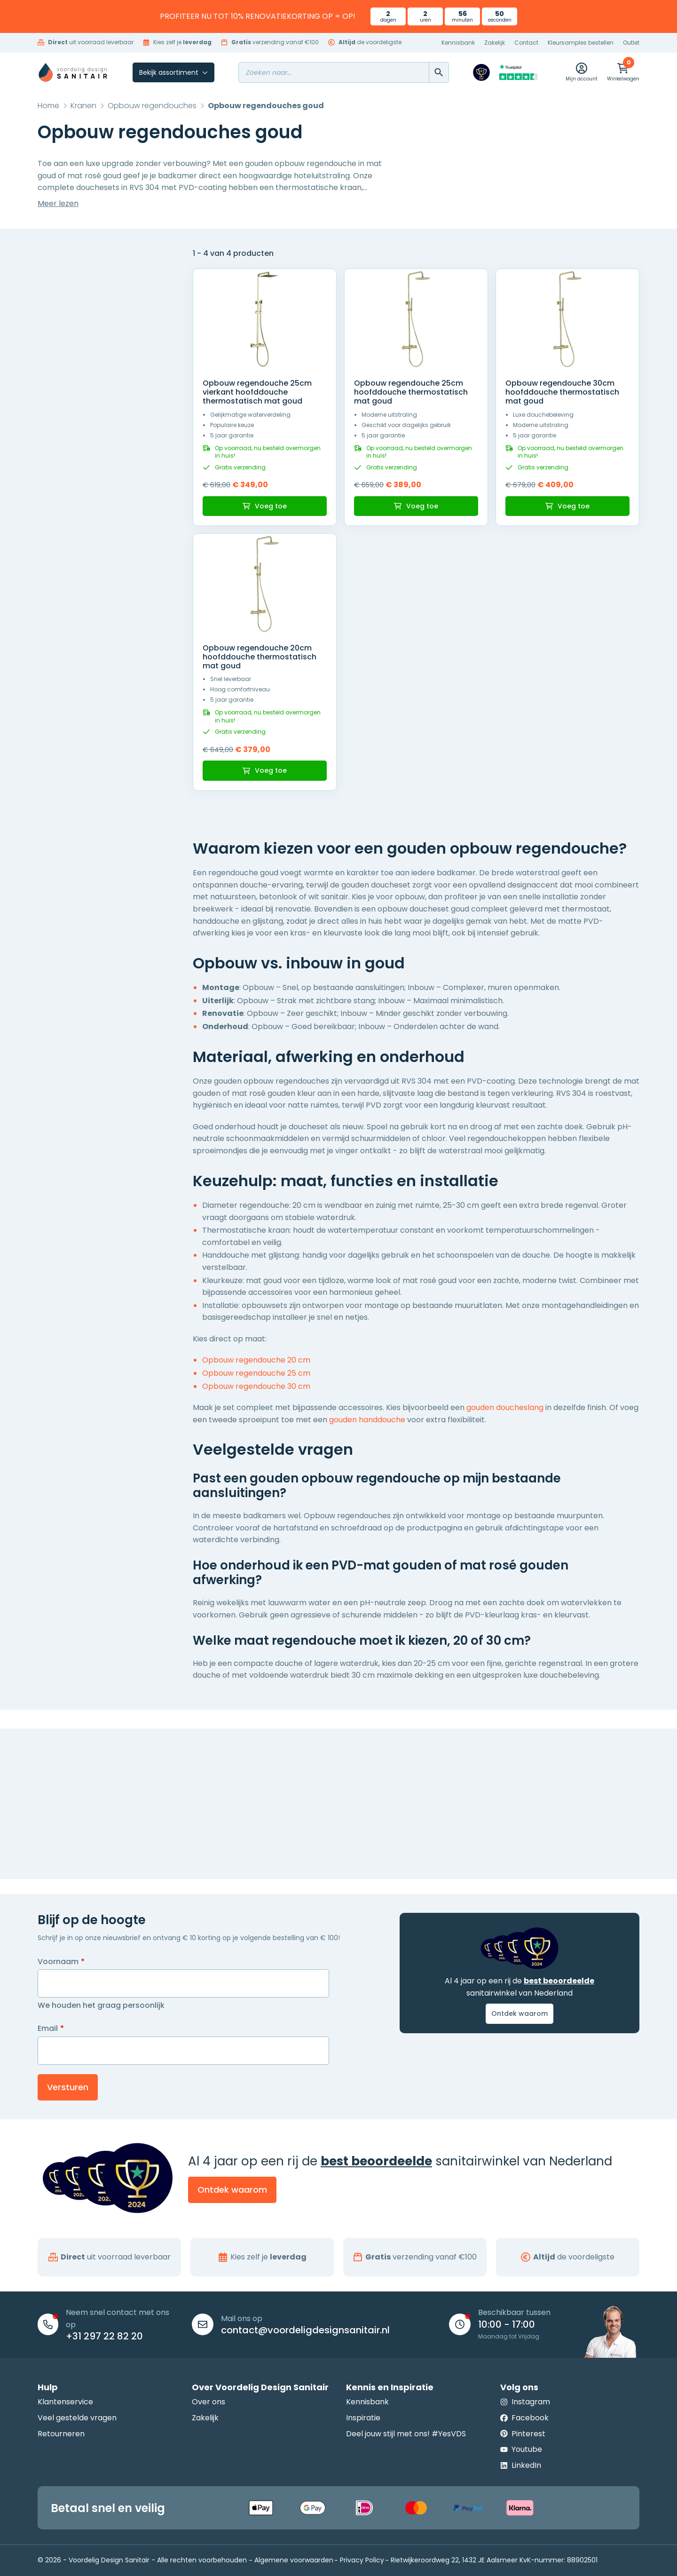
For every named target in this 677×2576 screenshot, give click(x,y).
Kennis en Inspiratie (389, 2387)
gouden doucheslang (504, 1407)
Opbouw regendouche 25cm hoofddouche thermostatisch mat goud (411, 392)
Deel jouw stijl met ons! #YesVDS (406, 2433)
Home (48, 105)
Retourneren (61, 2433)
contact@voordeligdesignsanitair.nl (305, 2330)
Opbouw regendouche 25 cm (256, 1373)
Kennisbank (458, 43)
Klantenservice (65, 2401)
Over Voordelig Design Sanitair (260, 2387)
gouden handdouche (367, 1419)
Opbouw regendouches (152, 105)
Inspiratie (363, 2417)
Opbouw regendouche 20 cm (256, 1360)
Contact (526, 43)
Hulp (48, 2387)
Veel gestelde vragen (77, 2417)
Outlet (631, 43)
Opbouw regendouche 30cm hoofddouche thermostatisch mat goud (562, 392)
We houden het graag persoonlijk (101, 2005)
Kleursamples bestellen (581, 43)
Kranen (83, 105)
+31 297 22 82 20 (104, 2336)
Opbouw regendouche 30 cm (256, 1386)
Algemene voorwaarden (293, 2560)
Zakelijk (494, 43)
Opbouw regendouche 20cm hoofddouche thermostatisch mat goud (259, 656)
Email (51, 2028)
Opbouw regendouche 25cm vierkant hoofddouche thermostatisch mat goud (257, 392)
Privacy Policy (362, 2560)
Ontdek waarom (519, 2013)
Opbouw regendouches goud (266, 105)
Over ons (208, 2401)
